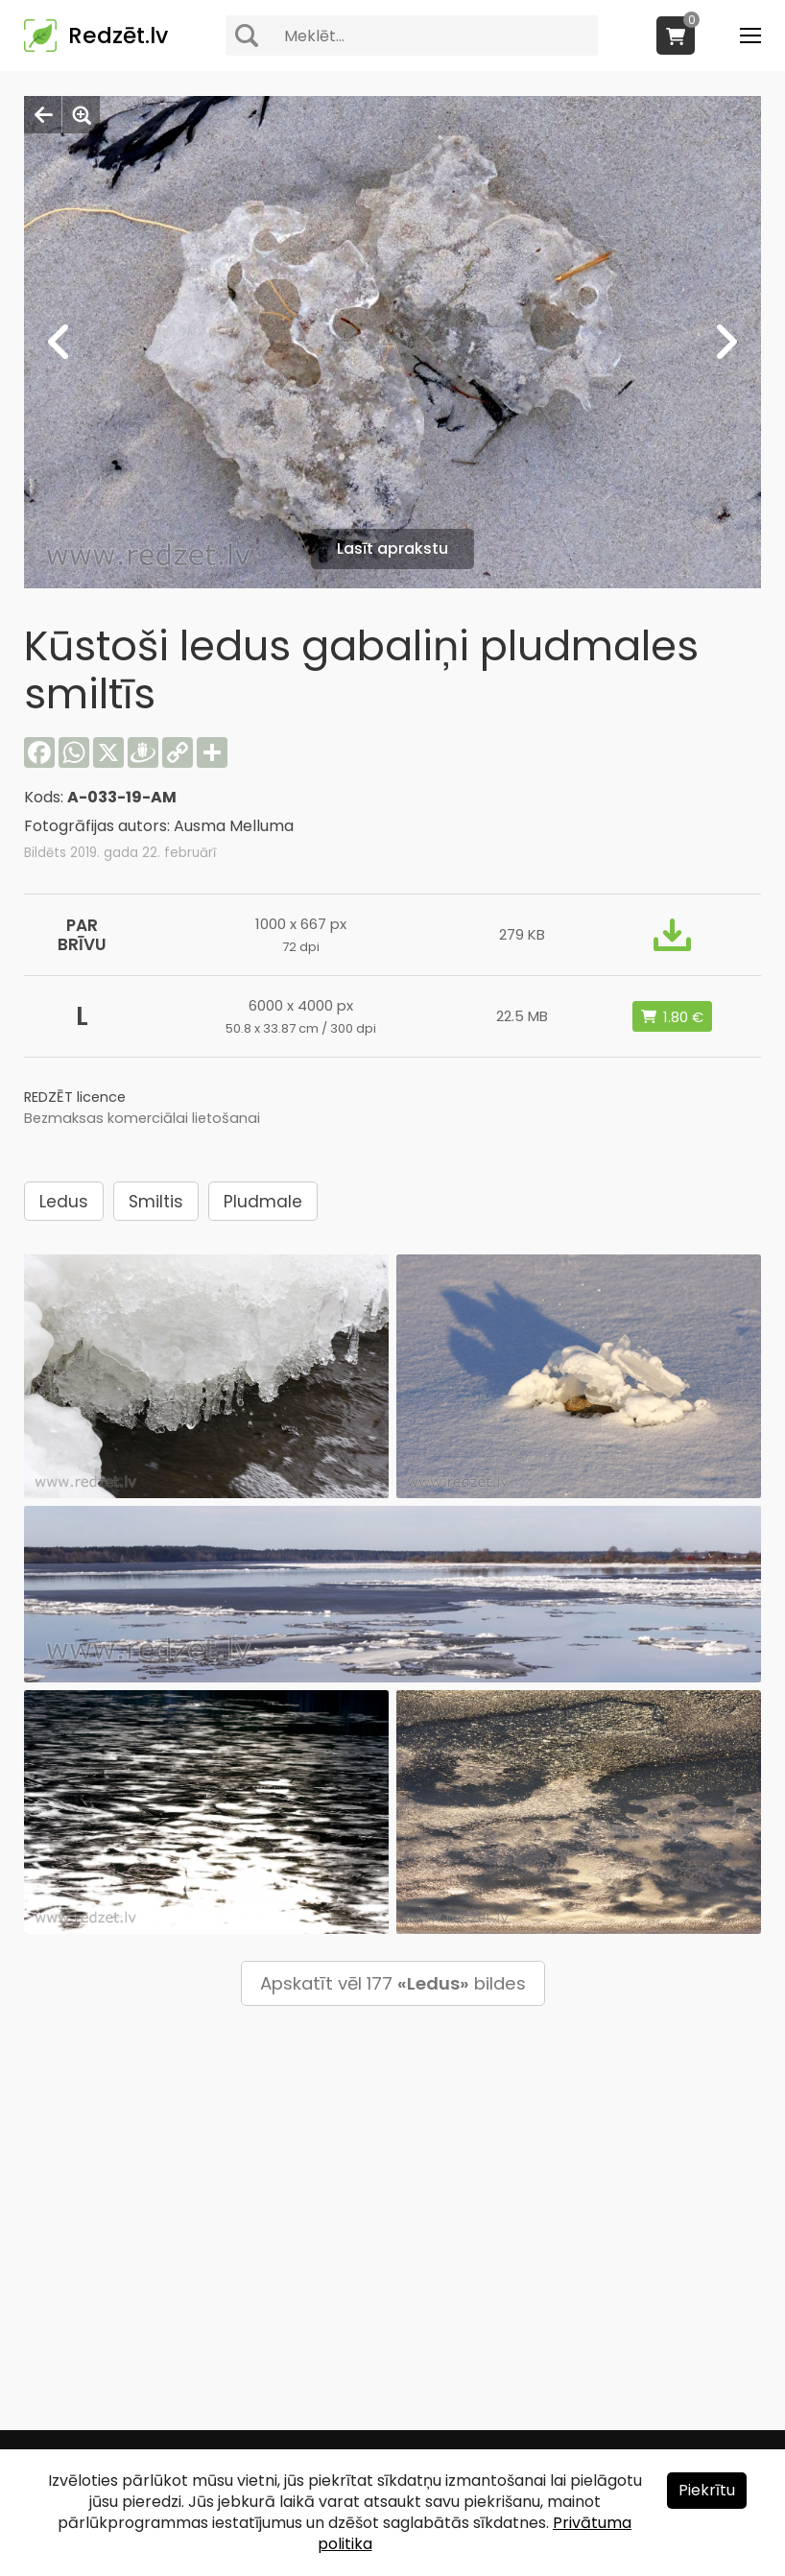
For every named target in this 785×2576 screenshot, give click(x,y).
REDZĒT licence (75, 1097)
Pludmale (263, 1201)
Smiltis (156, 1201)
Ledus (63, 1201)
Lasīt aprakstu (392, 548)
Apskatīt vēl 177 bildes (393, 1983)
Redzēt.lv (118, 35)
